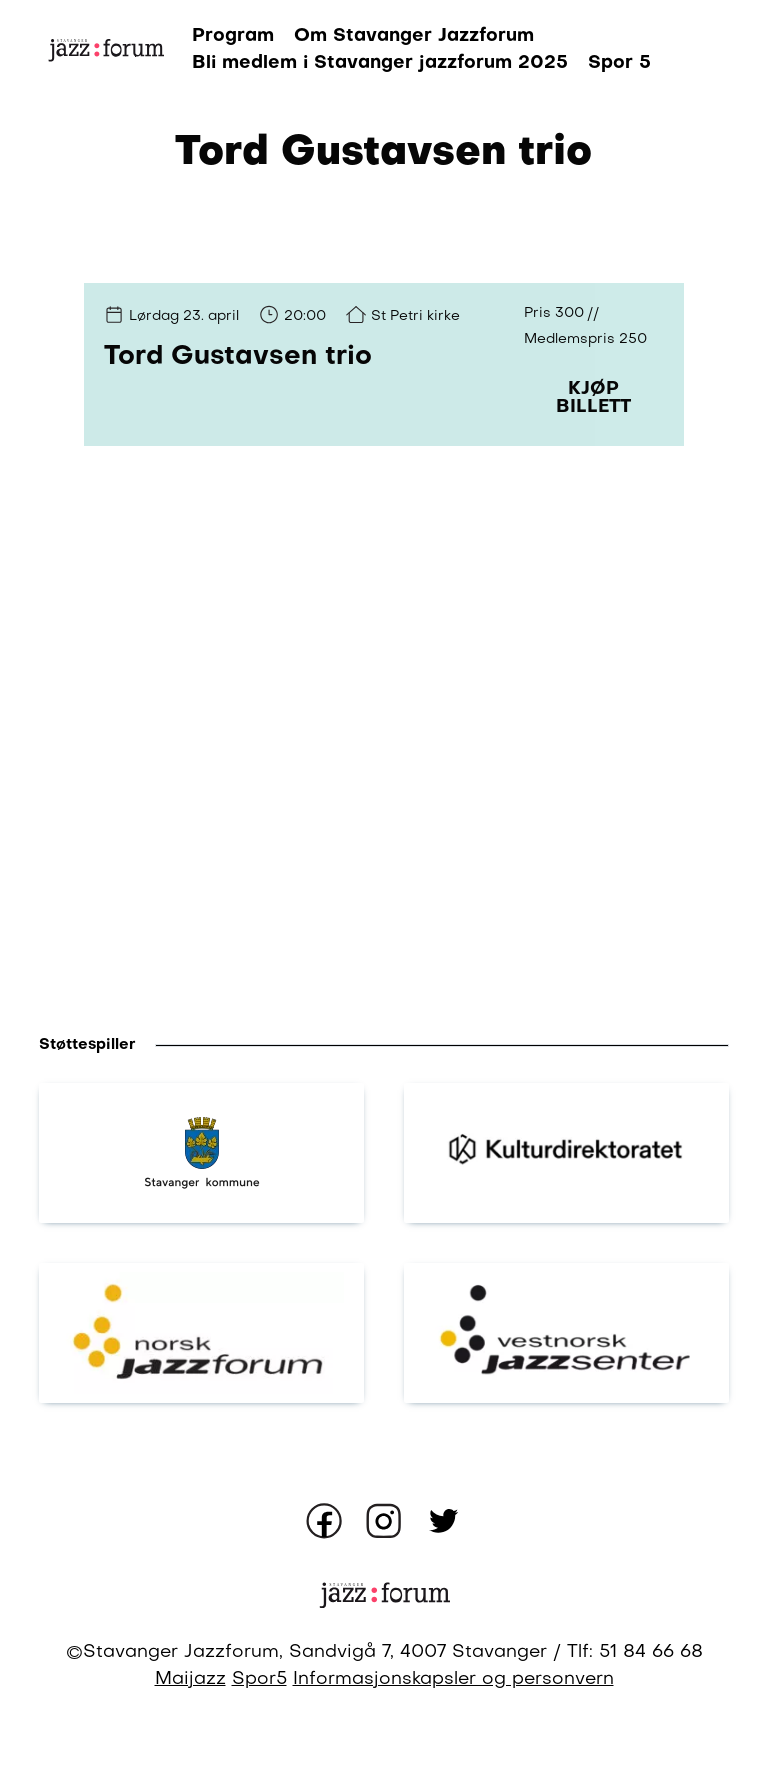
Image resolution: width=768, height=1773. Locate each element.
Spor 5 (619, 63)
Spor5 (259, 1679)
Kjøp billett (593, 398)
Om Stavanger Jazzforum (414, 36)
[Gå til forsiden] (105, 50)
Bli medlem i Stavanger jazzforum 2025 (380, 63)
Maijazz (190, 1679)
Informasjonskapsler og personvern (453, 1679)
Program (233, 36)
